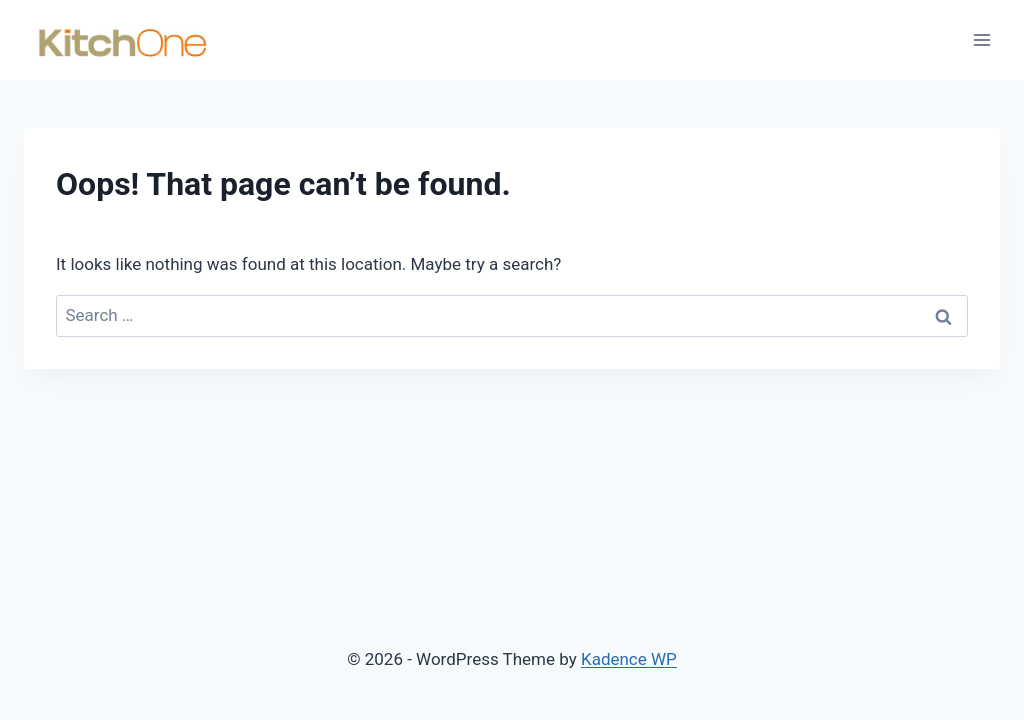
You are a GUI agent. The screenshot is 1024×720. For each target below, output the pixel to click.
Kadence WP (629, 659)
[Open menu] (981, 39)
